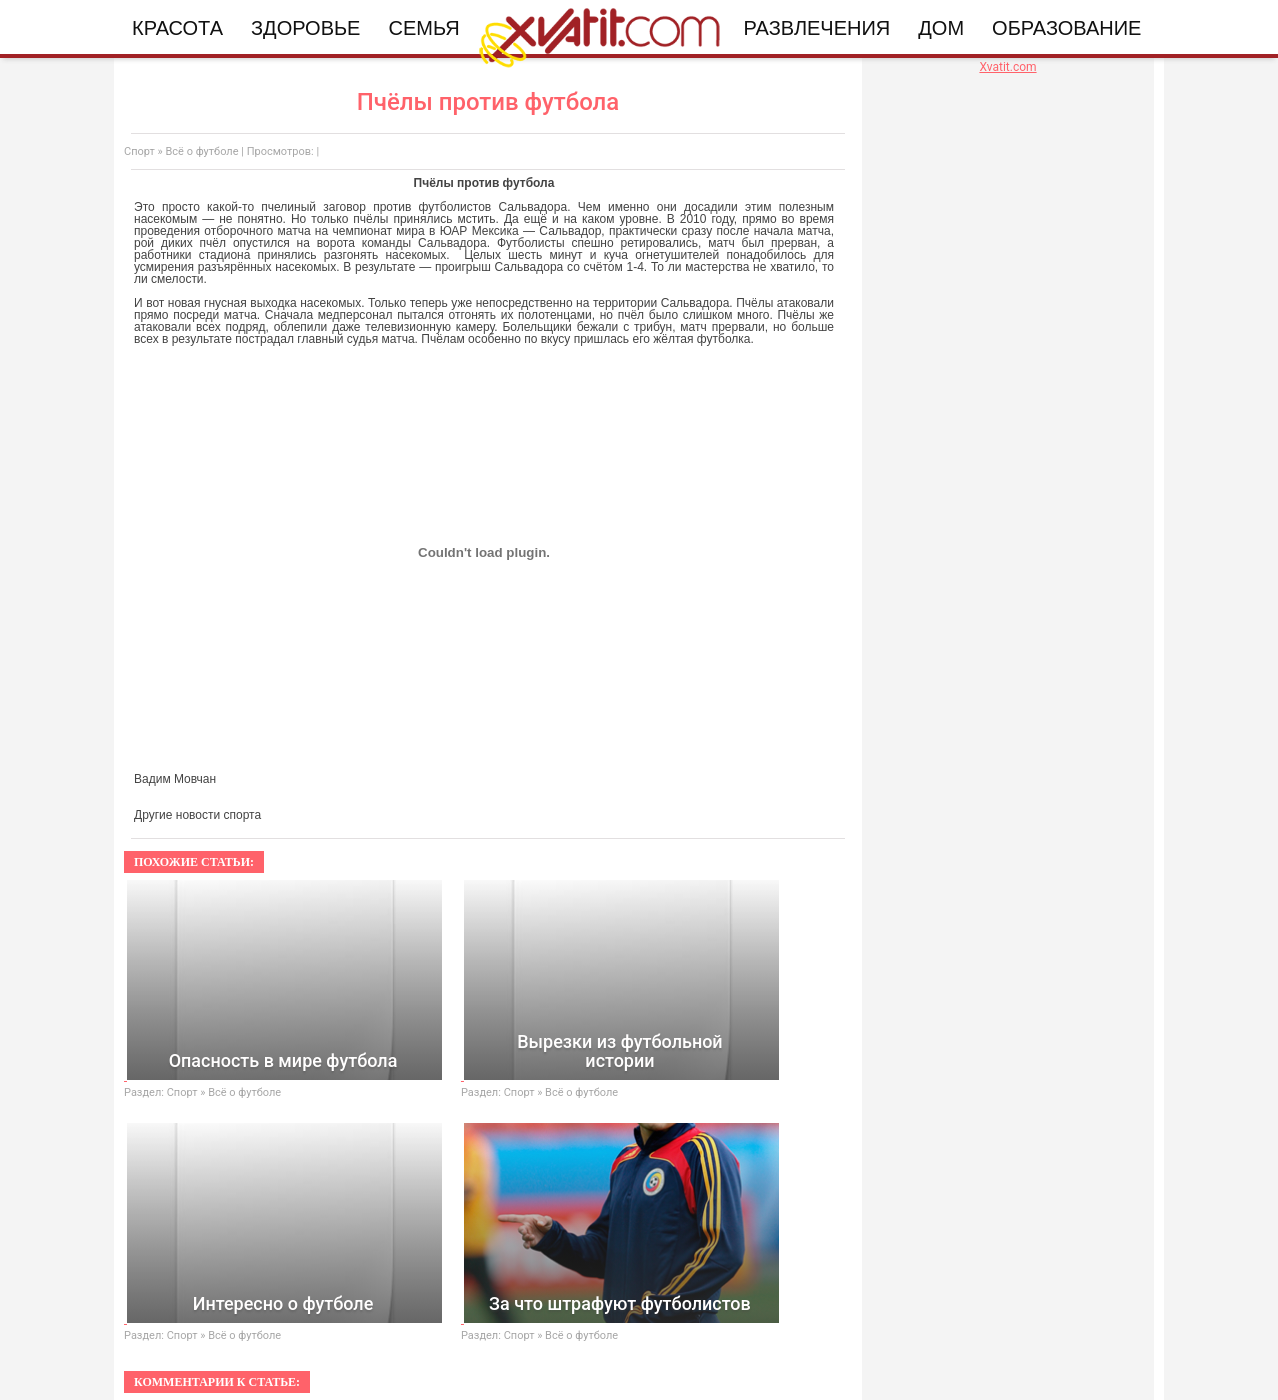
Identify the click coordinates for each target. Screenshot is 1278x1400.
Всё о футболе (201, 151)
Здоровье (305, 28)
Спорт (139, 151)
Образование (1066, 28)
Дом (941, 28)
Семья (423, 28)
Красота (177, 28)
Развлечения (817, 28)
